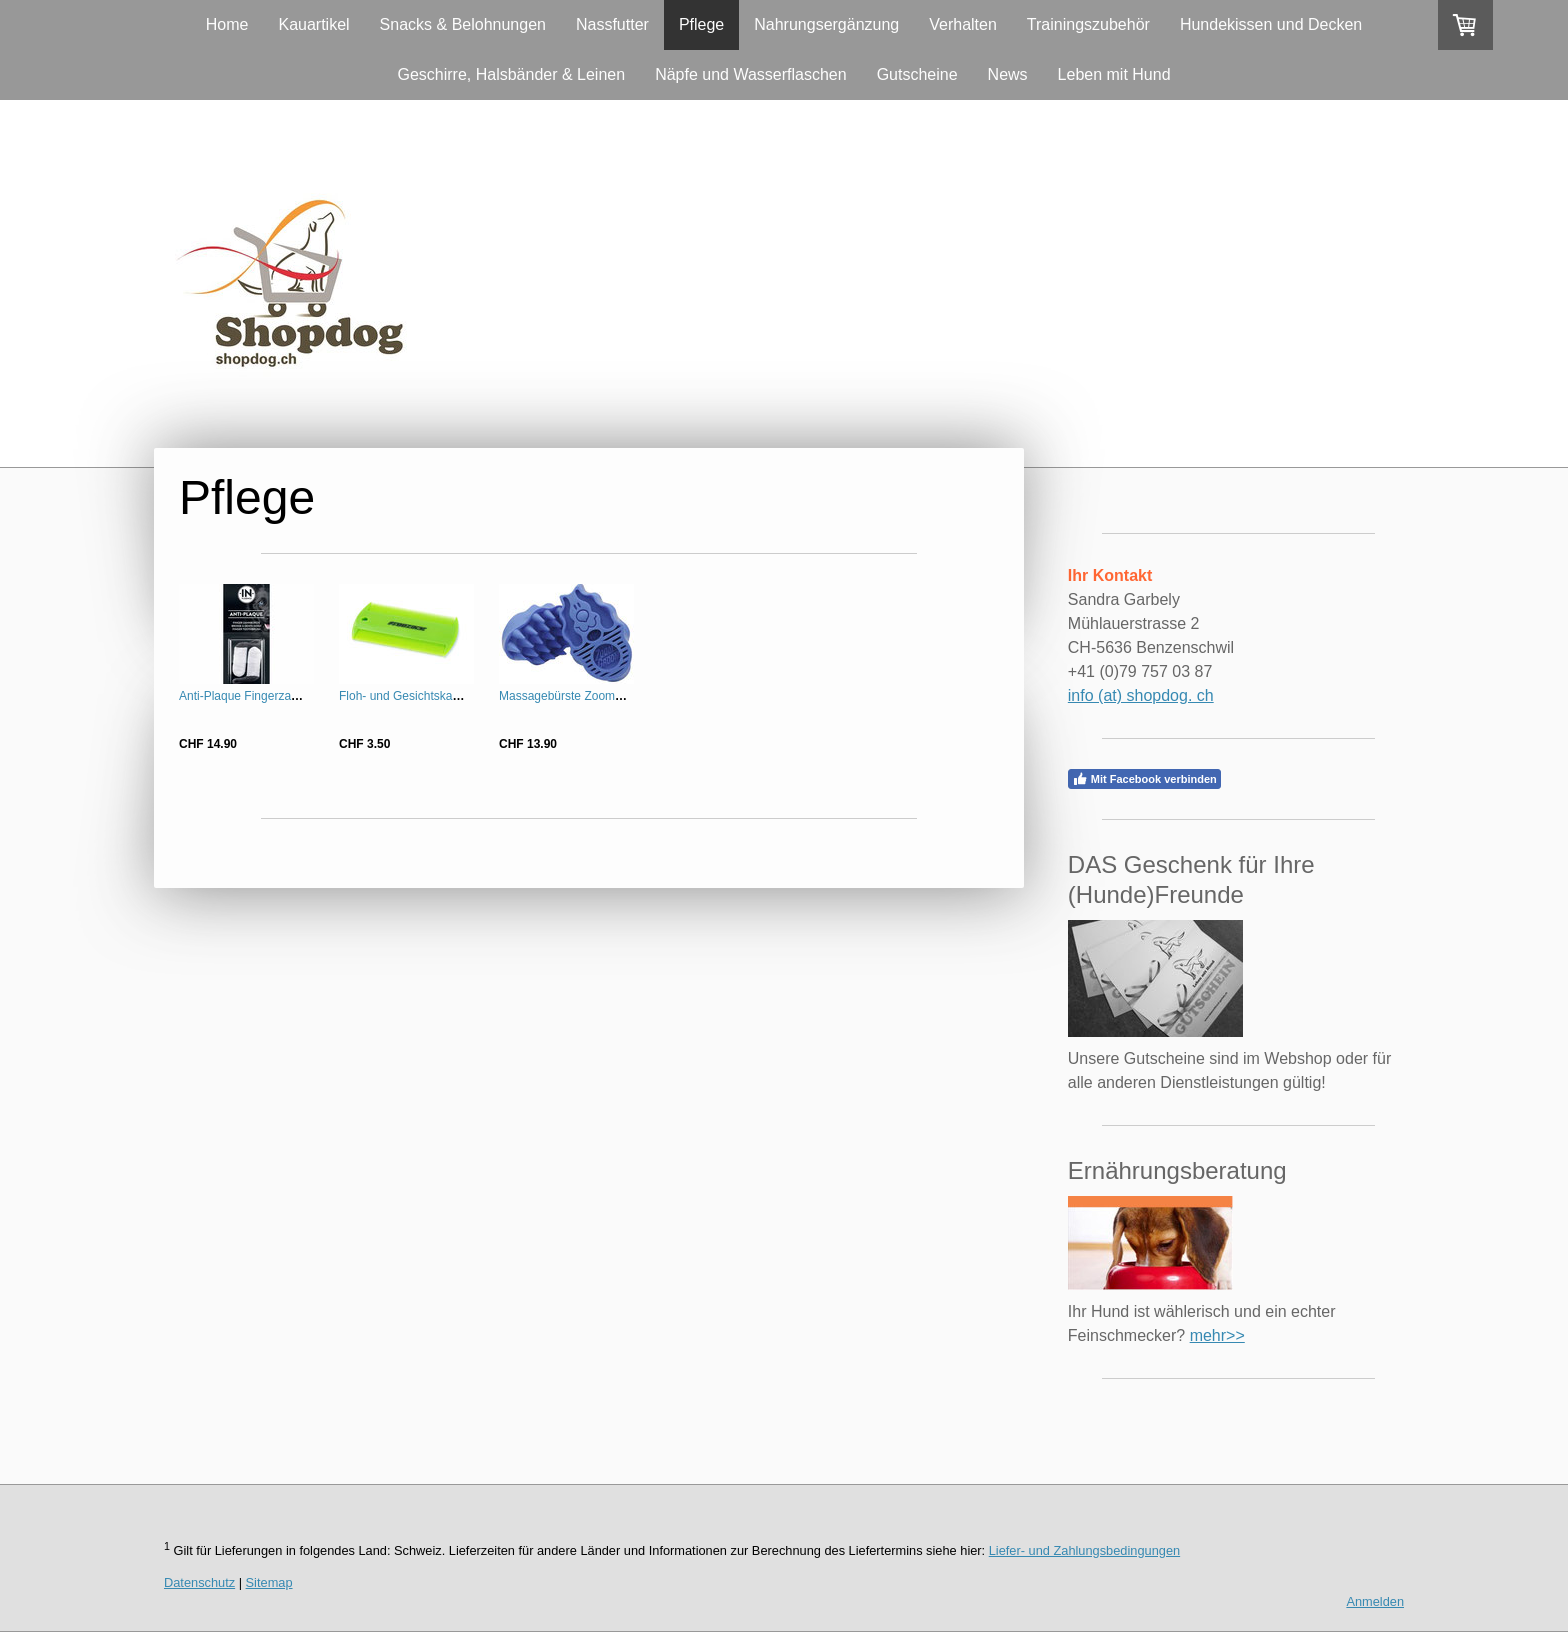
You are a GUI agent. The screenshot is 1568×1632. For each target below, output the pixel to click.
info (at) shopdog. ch (1141, 695)
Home (227, 24)
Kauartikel (313, 24)
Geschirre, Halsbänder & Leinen (511, 74)
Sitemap (269, 1582)
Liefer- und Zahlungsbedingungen (1084, 1550)
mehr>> (1217, 1335)
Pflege (701, 24)
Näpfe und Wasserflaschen (751, 74)
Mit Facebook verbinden (1144, 779)
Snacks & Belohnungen (463, 24)
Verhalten (963, 24)
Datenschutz (199, 1582)
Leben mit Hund (1114, 74)
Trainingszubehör (1088, 24)
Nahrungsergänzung (826, 24)
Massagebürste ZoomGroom (575, 696)
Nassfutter (612, 24)
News (1008, 74)
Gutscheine (917, 74)
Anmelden (1375, 1601)
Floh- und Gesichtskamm (405, 696)
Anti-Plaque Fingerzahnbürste (258, 696)
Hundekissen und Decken (1271, 24)
